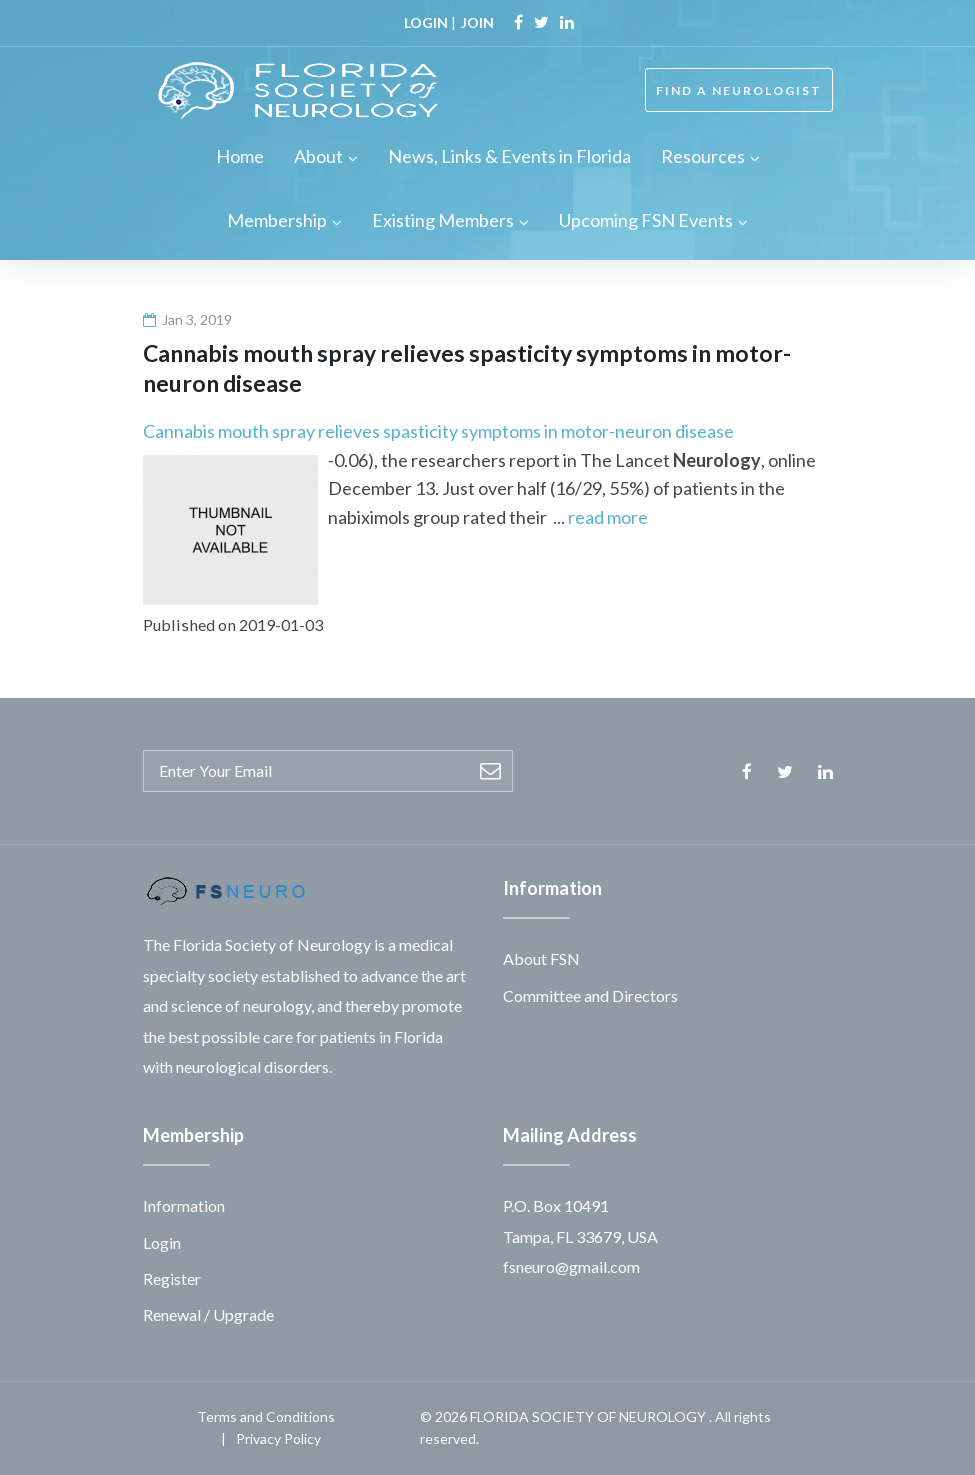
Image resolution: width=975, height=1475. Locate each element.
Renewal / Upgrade (208, 1314)
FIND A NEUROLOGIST (739, 90)
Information (184, 1205)
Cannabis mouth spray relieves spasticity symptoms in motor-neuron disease (438, 431)
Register (172, 1278)
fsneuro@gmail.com (571, 1266)
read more (608, 517)
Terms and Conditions (266, 1416)
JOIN (477, 22)
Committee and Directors (590, 995)
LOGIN (426, 22)
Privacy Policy (278, 1438)
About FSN (541, 958)
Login (162, 1242)
